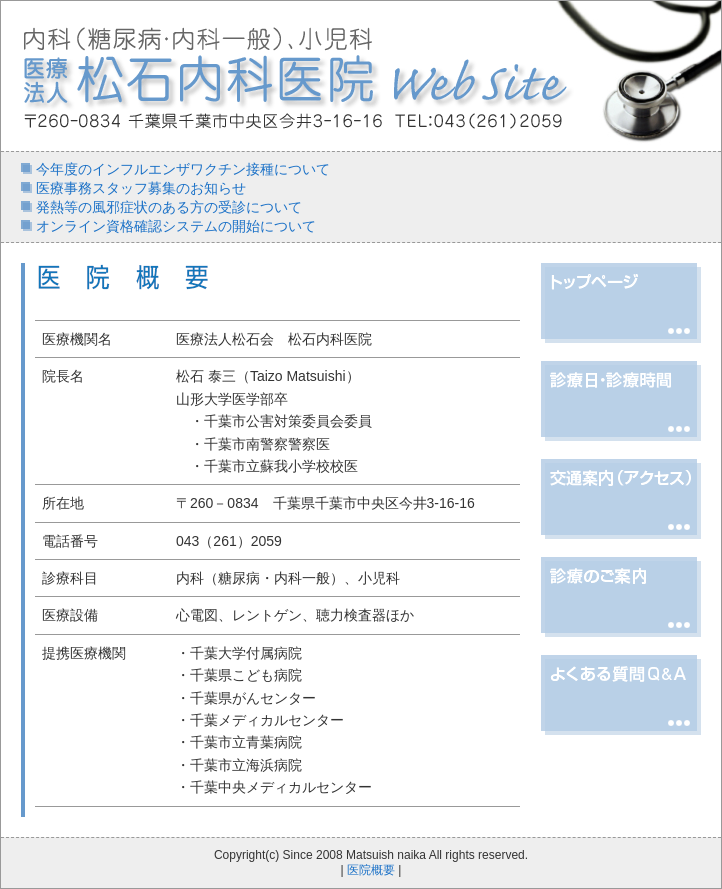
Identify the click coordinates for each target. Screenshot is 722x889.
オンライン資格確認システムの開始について (174, 226)
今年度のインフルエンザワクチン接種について (181, 169)
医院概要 (371, 870)
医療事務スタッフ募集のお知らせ (139, 188)
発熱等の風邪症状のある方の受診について (167, 207)
